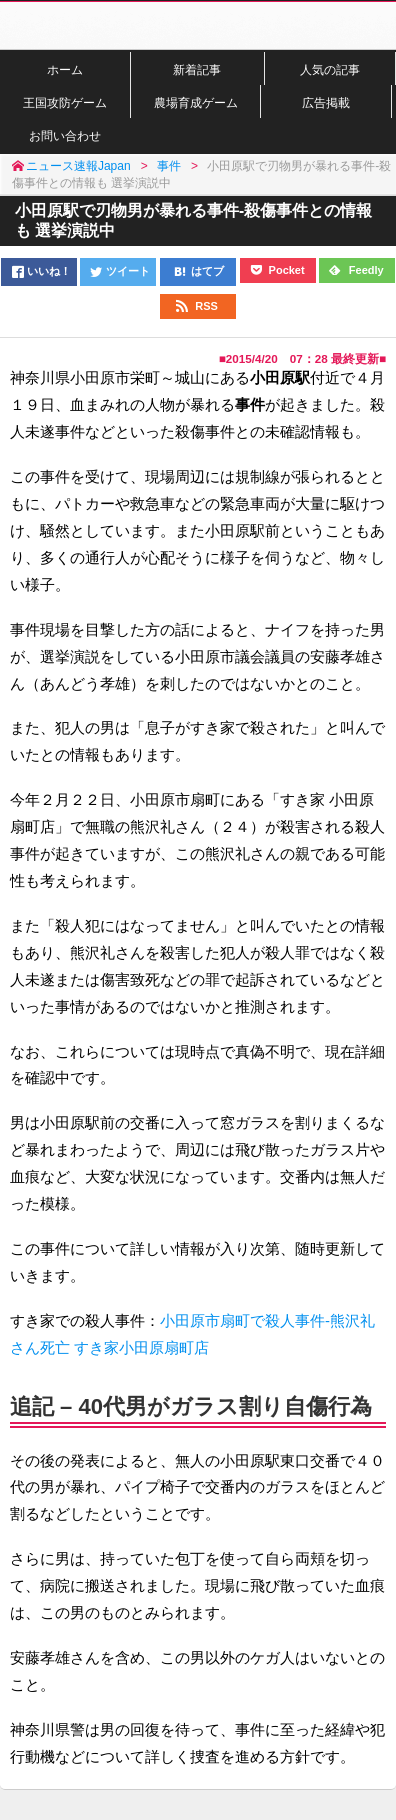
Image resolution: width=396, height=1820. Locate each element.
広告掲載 (326, 102)
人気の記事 (330, 69)
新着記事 (197, 69)
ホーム (65, 69)
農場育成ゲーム (196, 102)
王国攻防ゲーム (65, 102)
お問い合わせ (65, 135)
